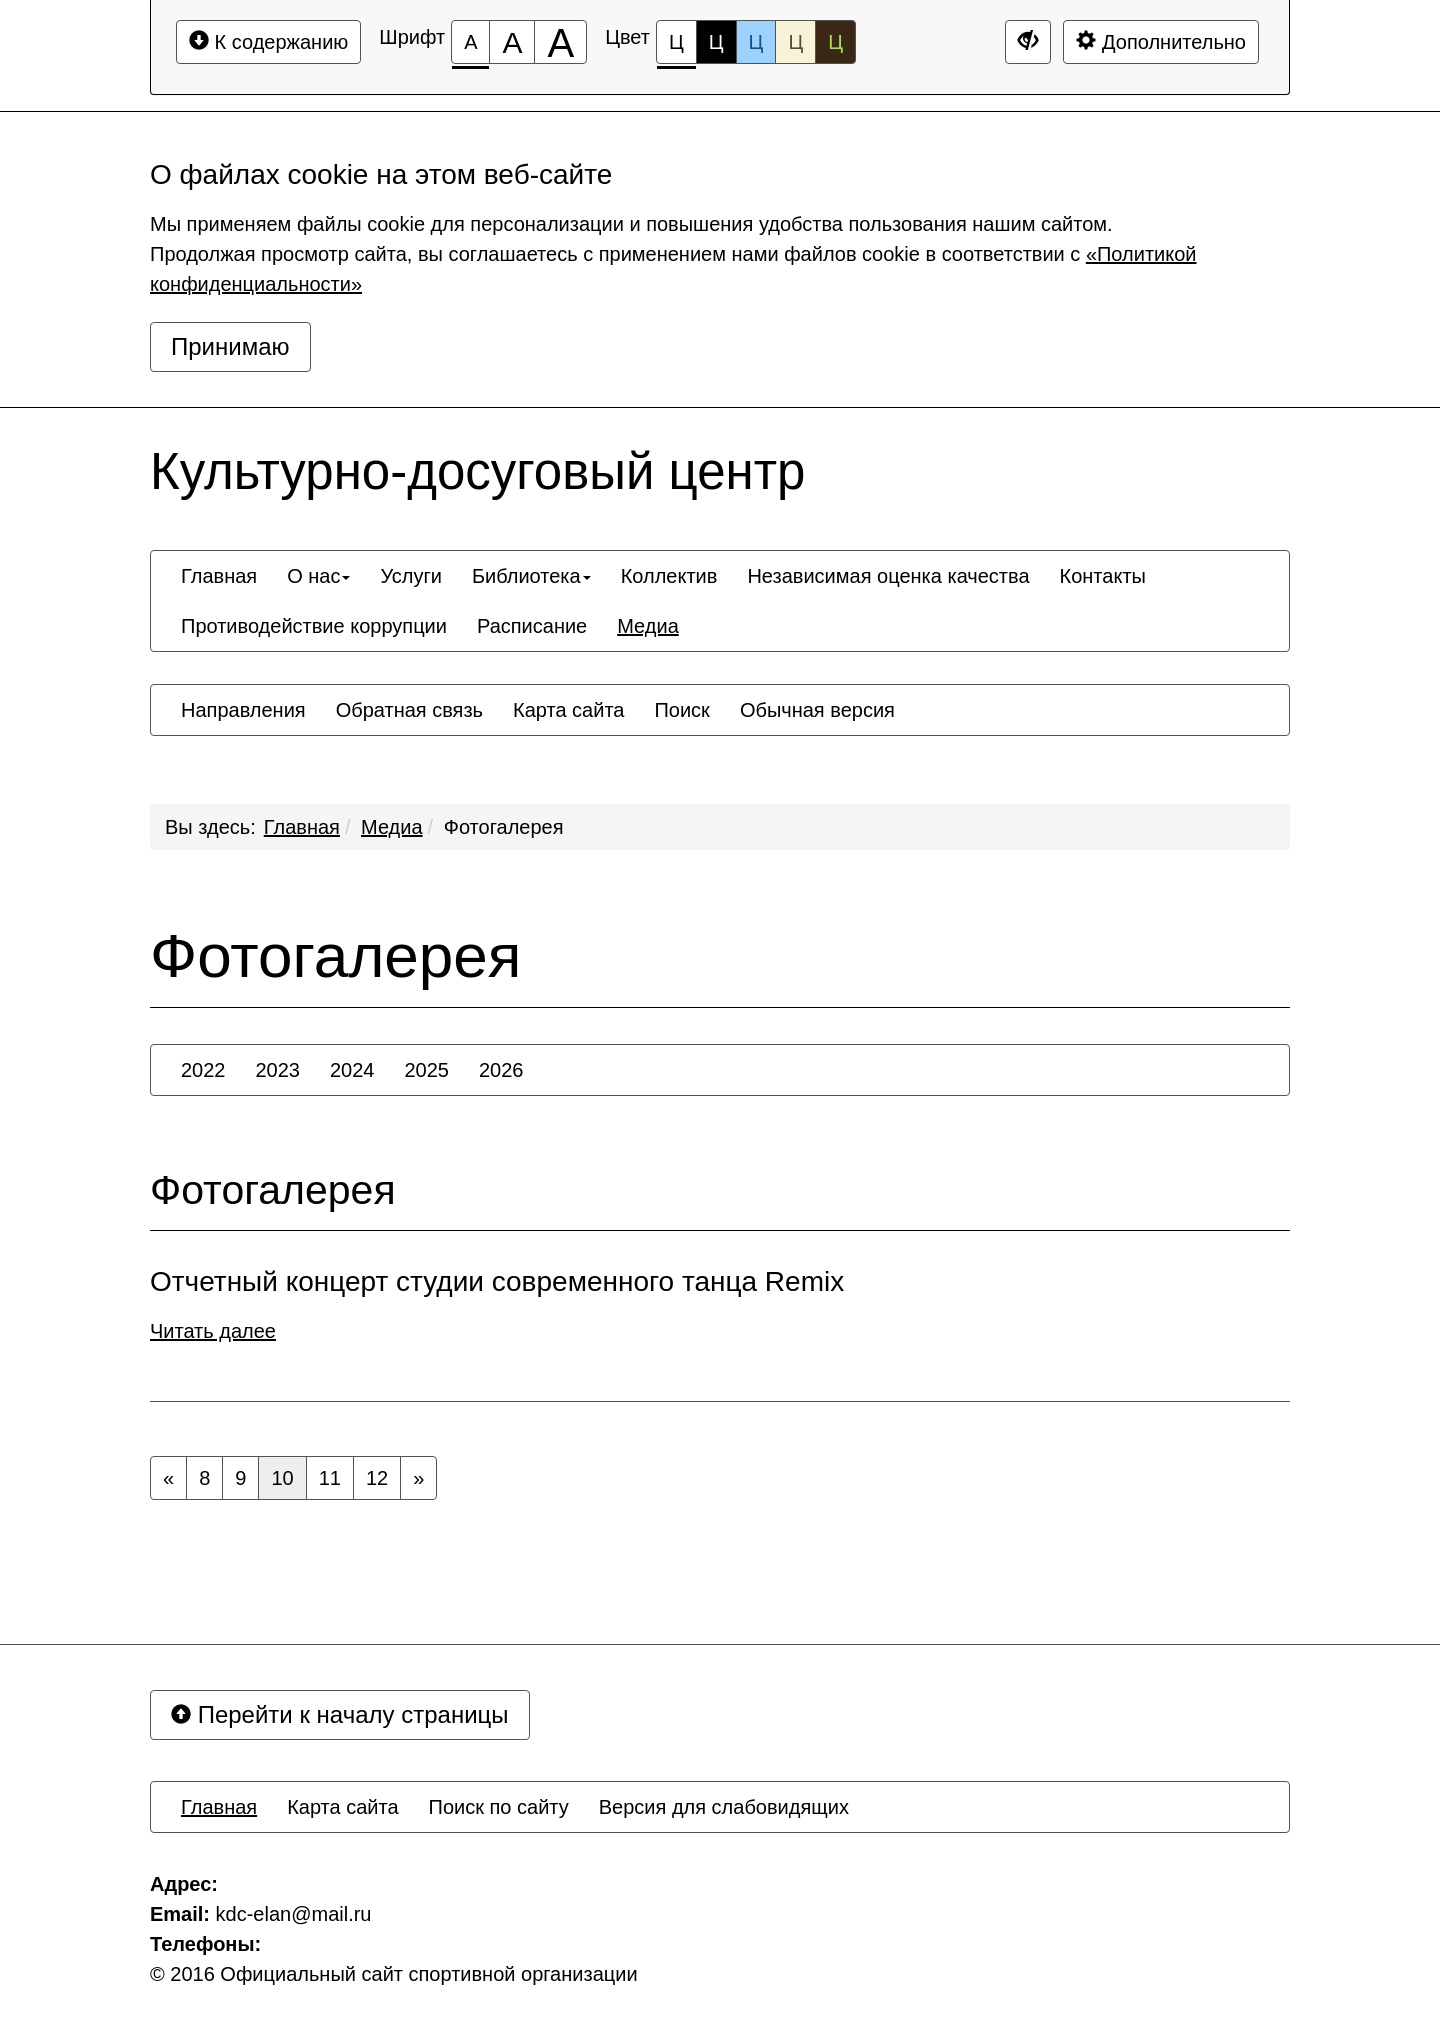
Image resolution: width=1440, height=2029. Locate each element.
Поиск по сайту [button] (499, 1807)
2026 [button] (501, 1070)
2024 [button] (352, 1070)
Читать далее (213, 1331)
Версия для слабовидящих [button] (724, 1807)
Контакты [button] (1103, 576)
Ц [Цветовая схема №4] (795, 42)
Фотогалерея (504, 827)
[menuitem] (219, 576)
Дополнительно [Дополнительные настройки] (1161, 41)
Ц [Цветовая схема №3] (756, 42)
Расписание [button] (532, 626)
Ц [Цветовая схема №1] (676, 47)
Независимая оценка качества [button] (888, 576)
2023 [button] (278, 1070)
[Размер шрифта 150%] (512, 42)
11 (330, 1478)
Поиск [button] (681, 710)
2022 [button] (203, 1070)
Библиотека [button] (531, 576)
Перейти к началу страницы (340, 1714)
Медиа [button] (648, 626)
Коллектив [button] (669, 576)
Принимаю (230, 346)
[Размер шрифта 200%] (560, 42)
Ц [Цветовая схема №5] (835, 42)
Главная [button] (219, 576)
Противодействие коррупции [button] (314, 626)
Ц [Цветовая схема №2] (716, 42)
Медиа (392, 827)
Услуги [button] (411, 576)
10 (282, 1478)
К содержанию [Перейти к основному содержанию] (268, 41)
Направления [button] (243, 710)
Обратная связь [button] (409, 710)
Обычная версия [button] (817, 710)
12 (377, 1478)
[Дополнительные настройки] (1028, 42)
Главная (302, 827)
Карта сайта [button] (568, 710)
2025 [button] (427, 1070)
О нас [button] (318, 576)
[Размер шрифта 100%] (470, 42)
